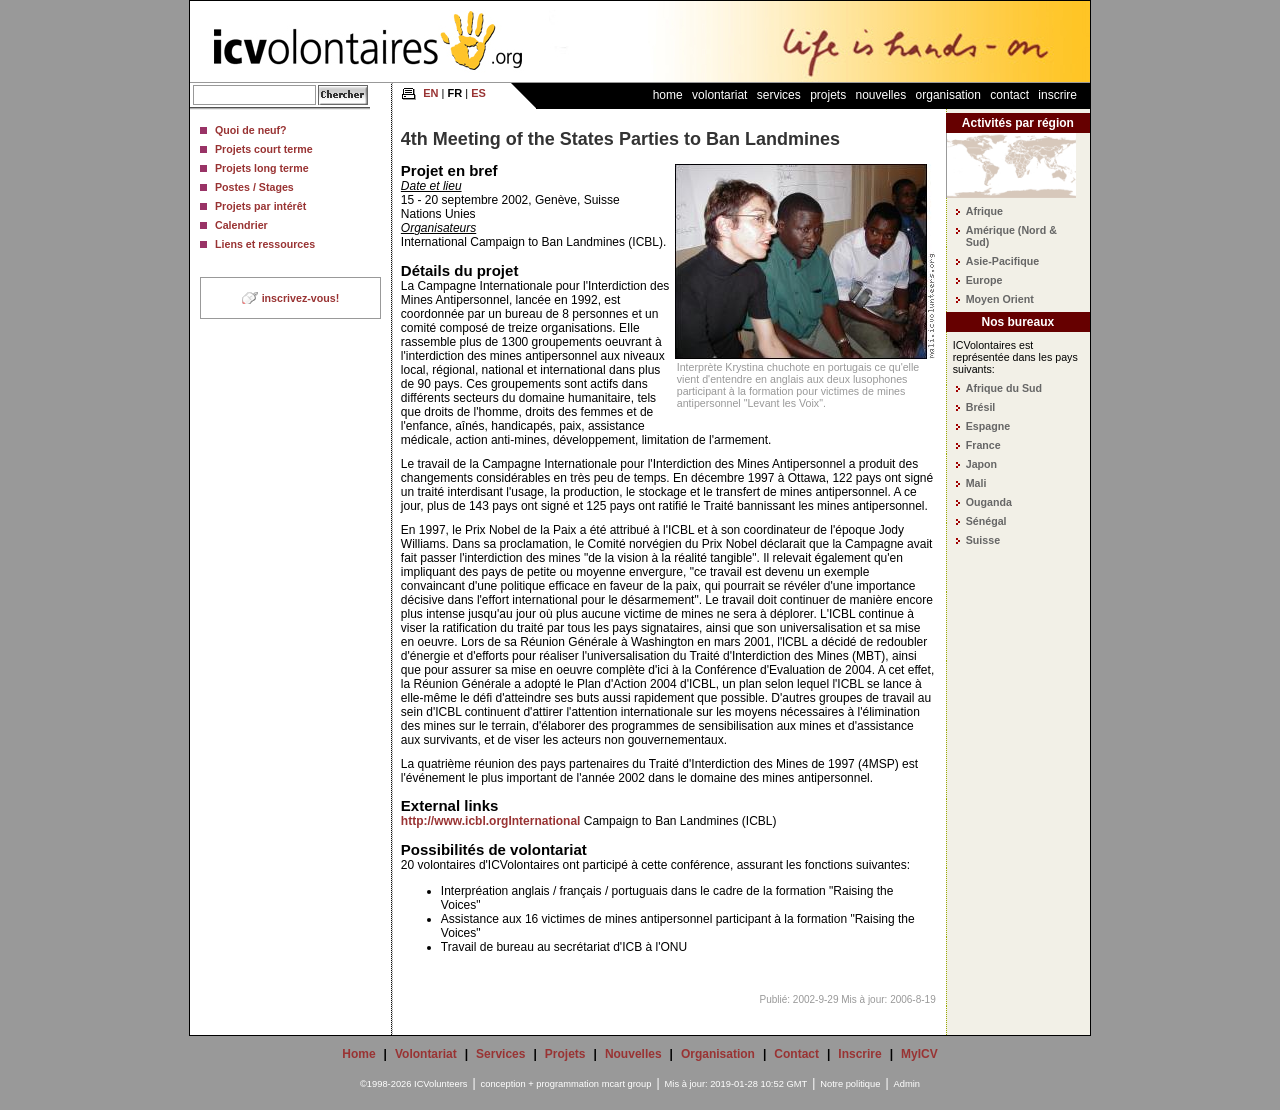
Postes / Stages (254, 187)
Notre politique (850, 1084)
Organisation (948, 95)
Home (668, 95)
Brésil (981, 407)
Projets (828, 95)
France (983, 445)
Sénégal (986, 521)
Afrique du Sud (1004, 388)
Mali (976, 483)
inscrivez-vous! (301, 298)
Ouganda (989, 502)
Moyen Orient (1000, 299)
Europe (984, 280)
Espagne (988, 426)
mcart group (627, 1084)
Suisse (983, 540)
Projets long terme (262, 168)
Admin (907, 1084)
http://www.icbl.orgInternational (491, 821)
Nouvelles (881, 95)
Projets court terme (264, 149)
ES (478, 93)
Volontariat (719, 95)
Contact (1009, 95)
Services (779, 95)
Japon (981, 464)
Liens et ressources (265, 244)
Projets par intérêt (260, 206)
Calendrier (241, 225)
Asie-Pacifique (1002, 261)
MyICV (919, 1054)
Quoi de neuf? (251, 130)
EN (430, 93)
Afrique (984, 211)
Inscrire (1057, 95)
